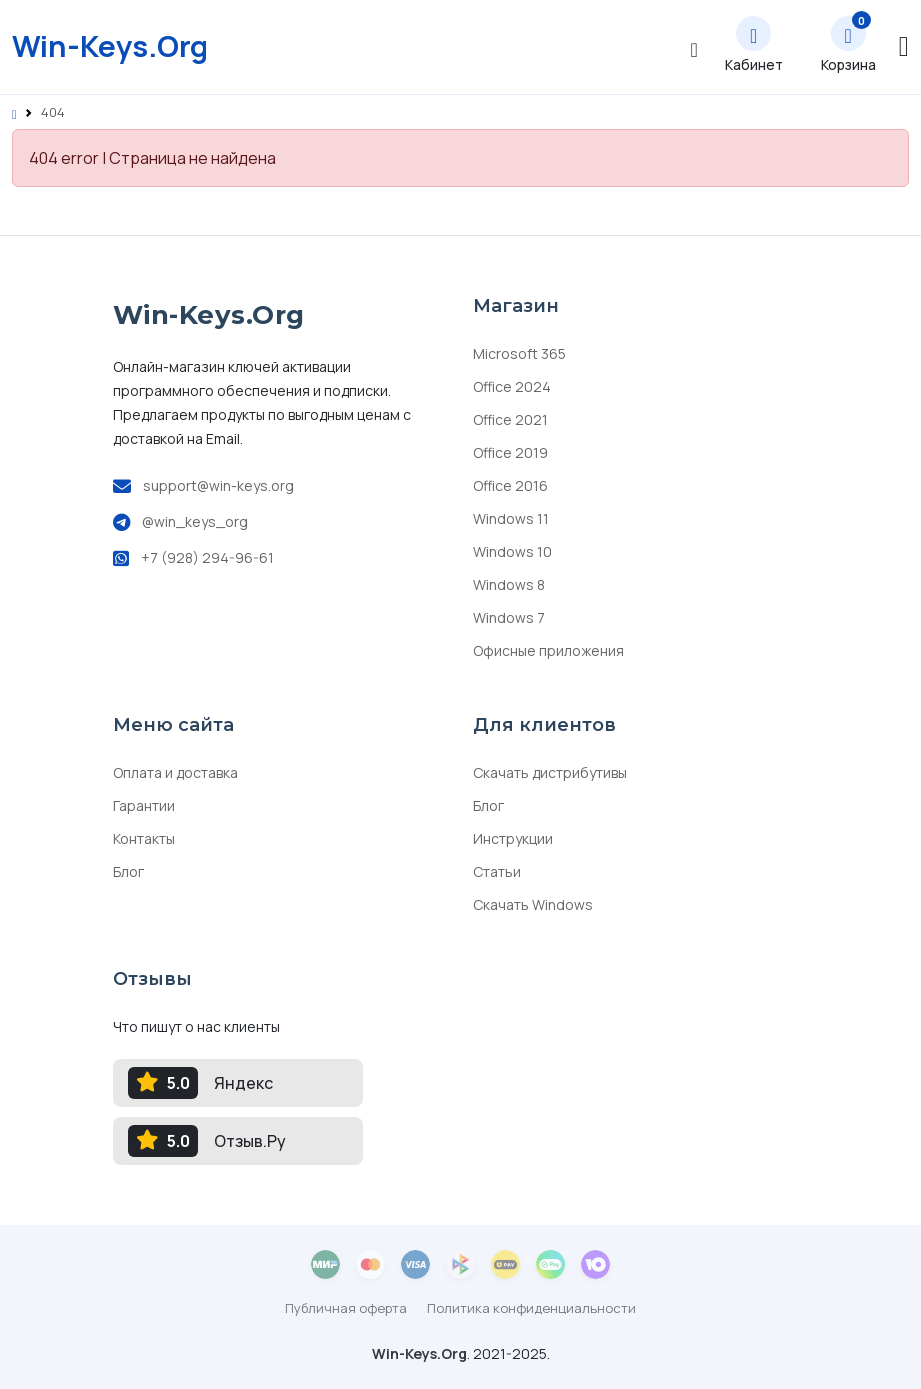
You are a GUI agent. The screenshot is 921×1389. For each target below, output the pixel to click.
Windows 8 (509, 584)
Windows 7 (509, 617)
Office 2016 (510, 485)
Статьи (497, 871)
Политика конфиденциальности (531, 1308)
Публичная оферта (346, 1308)
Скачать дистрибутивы (550, 772)
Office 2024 (512, 386)
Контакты (144, 838)
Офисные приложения (548, 650)
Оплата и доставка (175, 772)
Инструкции (513, 838)
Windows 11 (511, 518)
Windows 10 (512, 551)
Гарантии (144, 805)
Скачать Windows (533, 904)
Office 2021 (510, 419)
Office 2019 (510, 452)
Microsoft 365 (519, 353)
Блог (128, 871)
